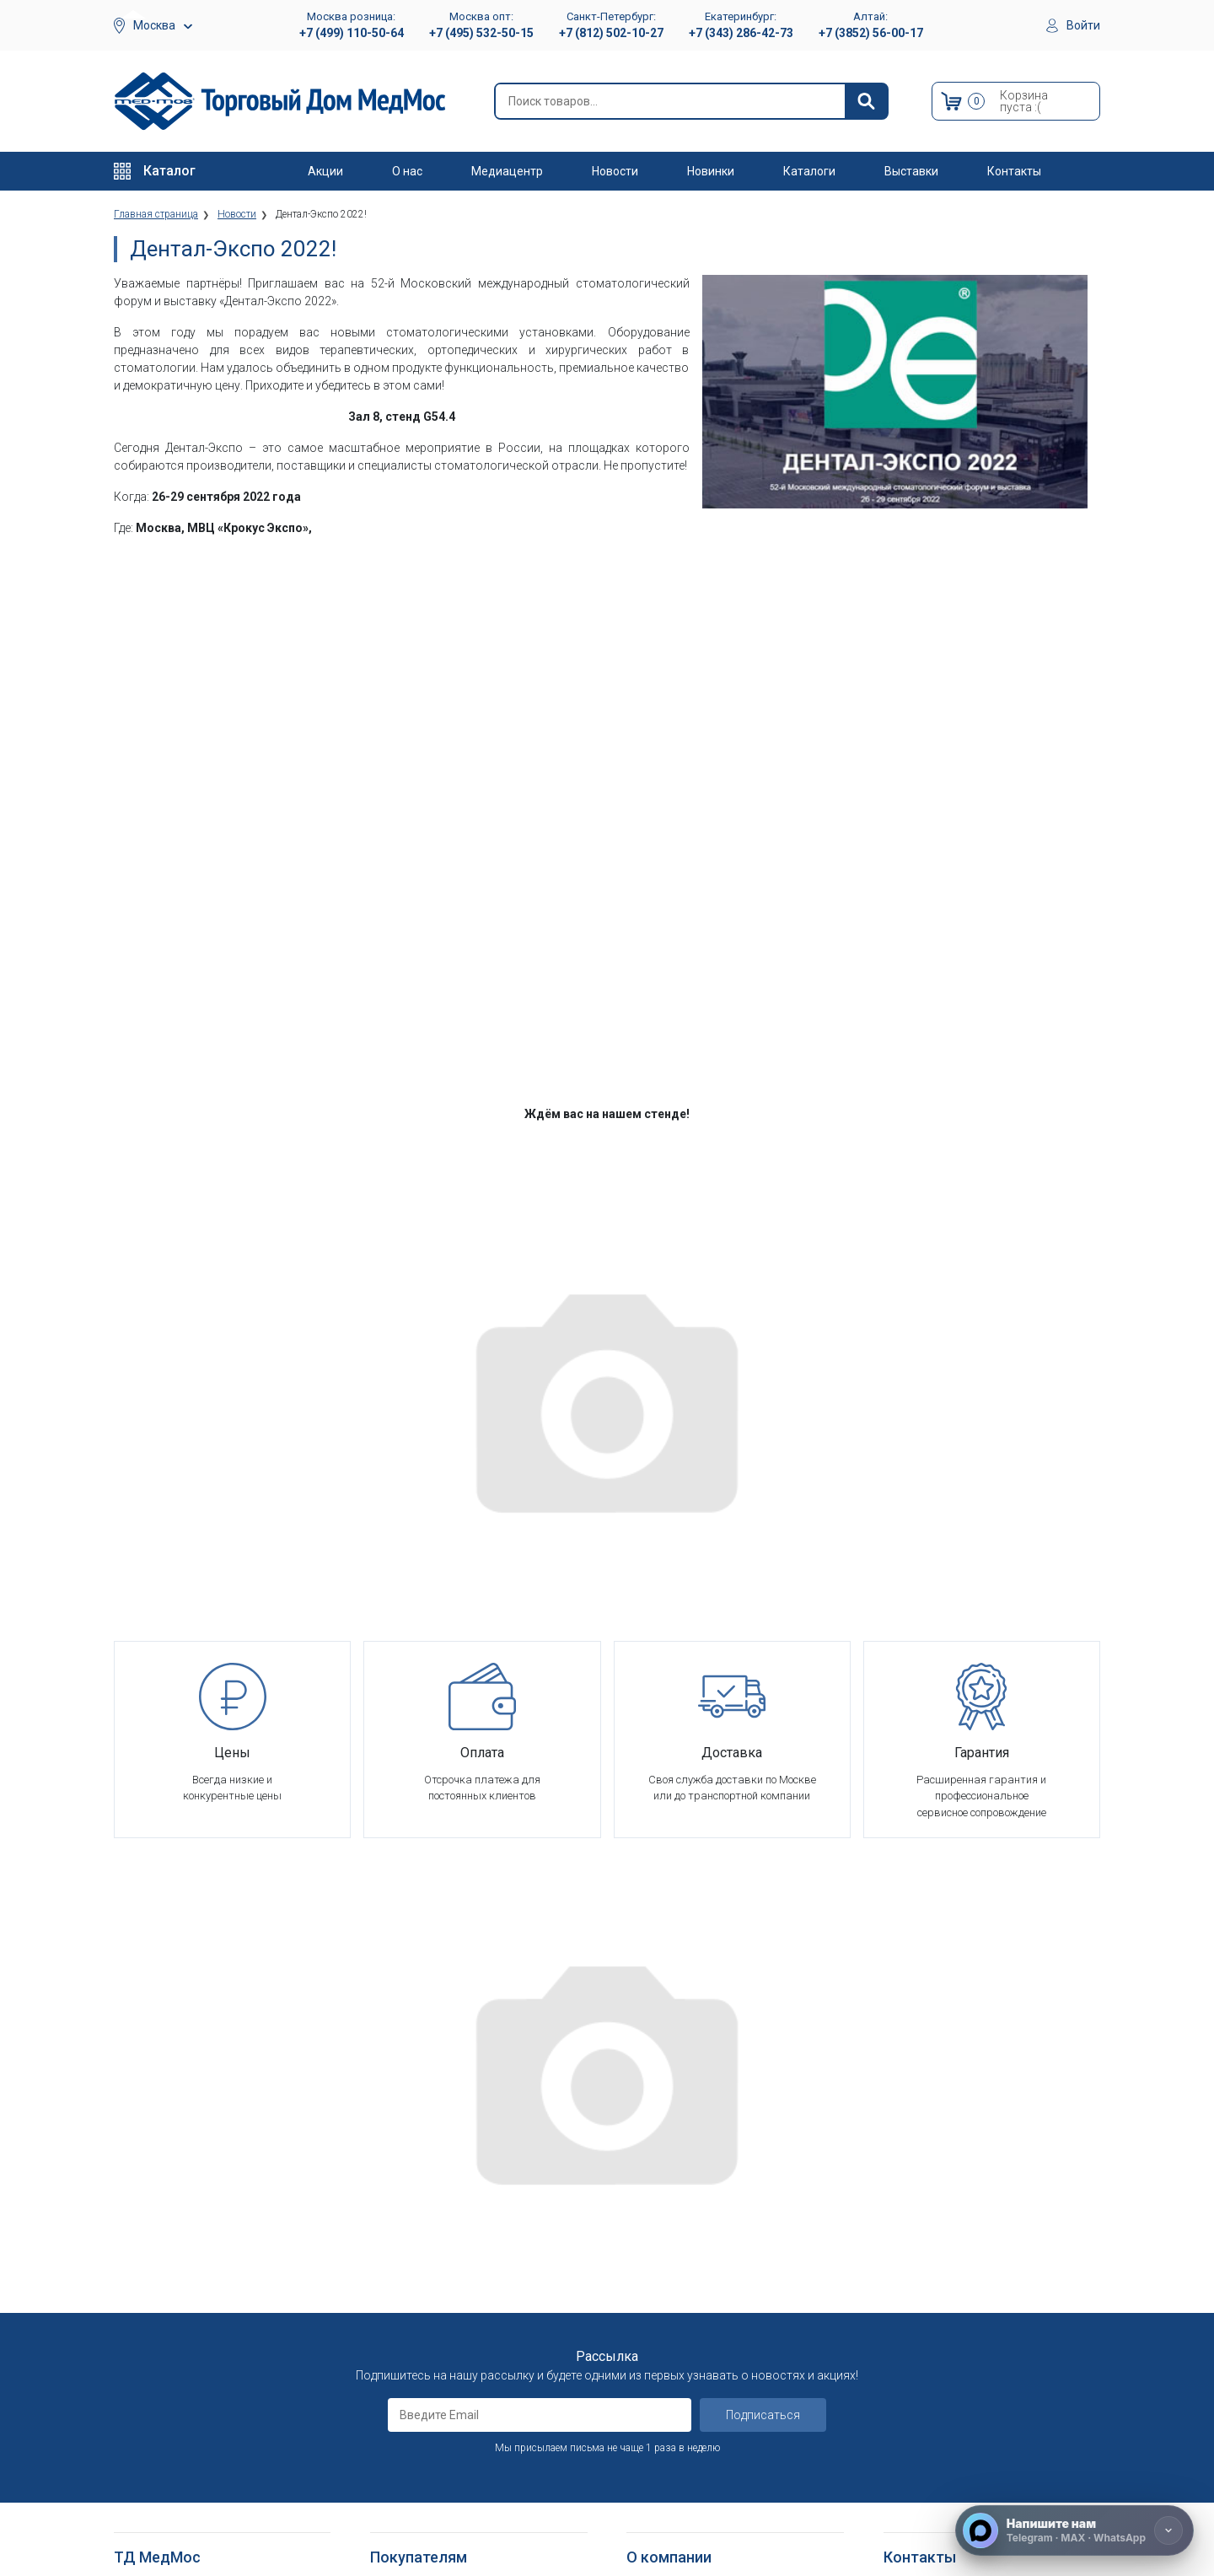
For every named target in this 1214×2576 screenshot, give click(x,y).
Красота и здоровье (167, 2302)
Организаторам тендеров (693, 2282)
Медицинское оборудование (187, 2178)
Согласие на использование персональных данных (442, 2348)
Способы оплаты (414, 2219)
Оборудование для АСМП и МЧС (197, 2241)
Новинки (710, 171)
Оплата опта (658, 2323)
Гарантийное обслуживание (441, 2241)
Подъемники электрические (186, 2538)
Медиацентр (507, 171)
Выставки (911, 171)
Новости (615, 171)
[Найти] (866, 101)
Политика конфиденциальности (452, 2282)
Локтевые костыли (164, 2377)
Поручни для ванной (166, 2497)
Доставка (396, 2199)
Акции (325, 171)
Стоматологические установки (194, 2261)
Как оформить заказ (423, 2178)
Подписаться (763, 1999)
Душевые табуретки (166, 2517)
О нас (407, 171)
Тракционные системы (171, 2282)
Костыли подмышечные (176, 2418)
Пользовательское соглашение (452, 2261)
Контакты (1014, 171)
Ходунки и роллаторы (171, 2439)
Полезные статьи (671, 2501)
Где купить (653, 2364)
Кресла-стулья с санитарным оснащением (190, 2468)
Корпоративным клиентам (695, 2261)
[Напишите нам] (1074, 2530)
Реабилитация (149, 2219)
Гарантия (650, 2343)
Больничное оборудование (184, 2199)
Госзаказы (654, 2302)
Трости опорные (156, 2397)
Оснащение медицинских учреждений (722, 2199)
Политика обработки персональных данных (463, 2311)
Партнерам (655, 2241)
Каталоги (809, 171)
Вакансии (650, 2219)
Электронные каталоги (687, 2460)
